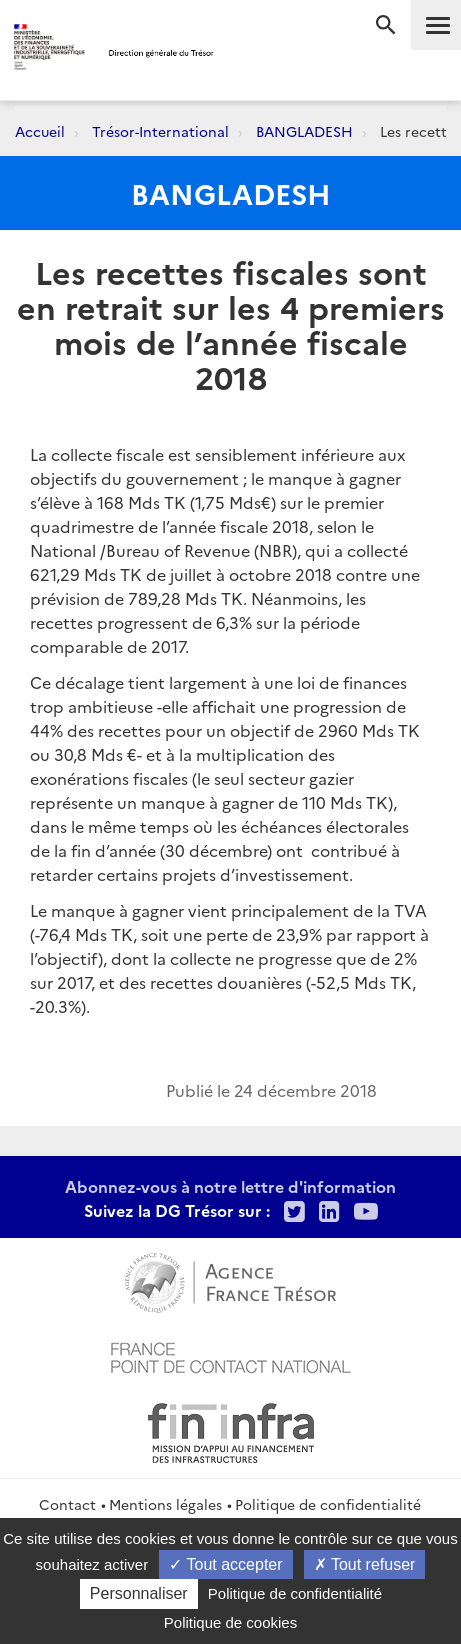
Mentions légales (165, 1504)
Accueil (40, 131)
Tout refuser (365, 1564)
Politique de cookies (230, 1622)
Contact (67, 1504)
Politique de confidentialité (328, 1504)
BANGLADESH (304, 131)
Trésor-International (160, 131)
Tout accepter (225, 1564)
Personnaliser (139, 1593)
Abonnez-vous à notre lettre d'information (230, 1186)
